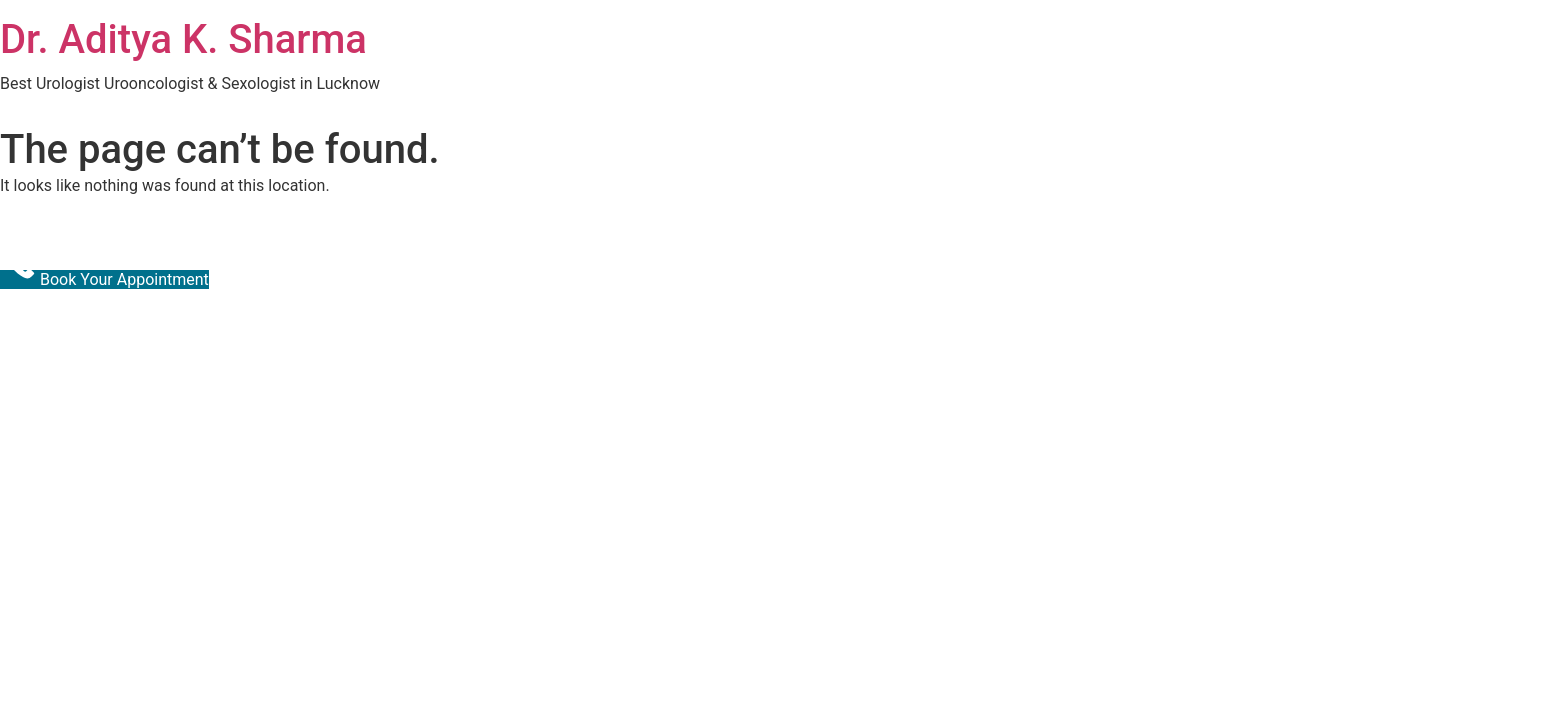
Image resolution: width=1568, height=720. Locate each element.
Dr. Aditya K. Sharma (183, 39)
